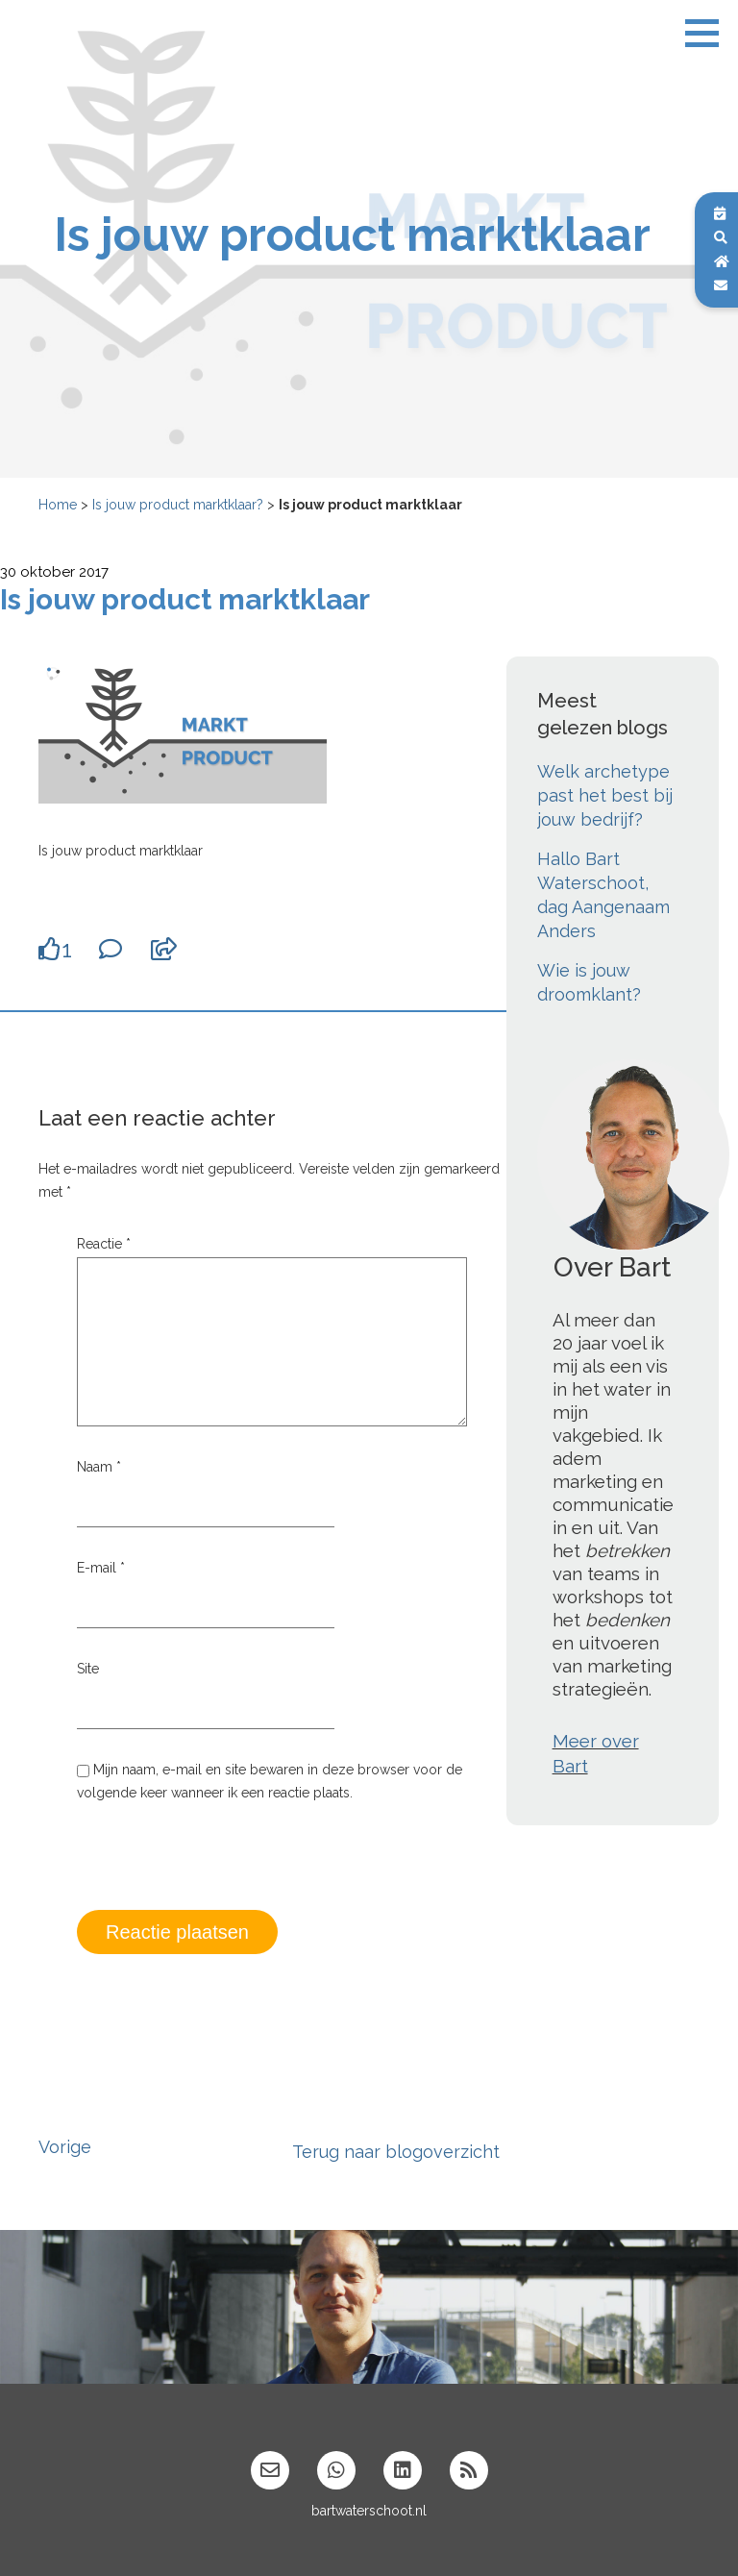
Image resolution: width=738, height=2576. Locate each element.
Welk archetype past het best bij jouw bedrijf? (605, 795)
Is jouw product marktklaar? (177, 504)
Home (57, 504)
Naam (99, 1466)
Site (88, 1668)
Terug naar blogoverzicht (396, 2152)
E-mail (101, 1567)
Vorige (64, 2147)
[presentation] (223, 1870)
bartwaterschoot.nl (369, 2510)
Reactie (104, 1243)
